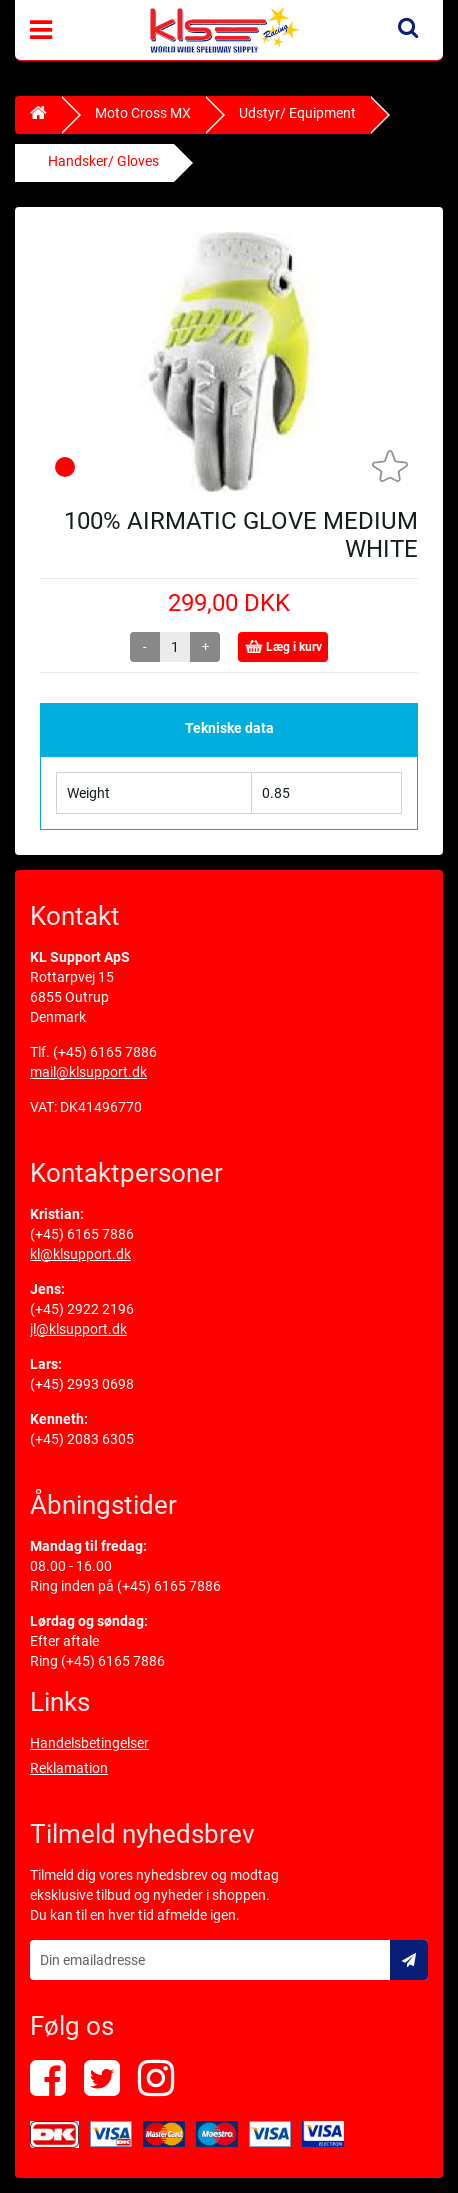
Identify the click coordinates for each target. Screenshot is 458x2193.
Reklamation (69, 1768)
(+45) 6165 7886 (105, 1052)
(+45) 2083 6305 (82, 1439)
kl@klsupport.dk (80, 1254)
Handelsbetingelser (89, 1743)
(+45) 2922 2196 (82, 1309)
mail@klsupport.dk (88, 1072)
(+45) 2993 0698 (82, 1384)
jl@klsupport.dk (78, 1329)
